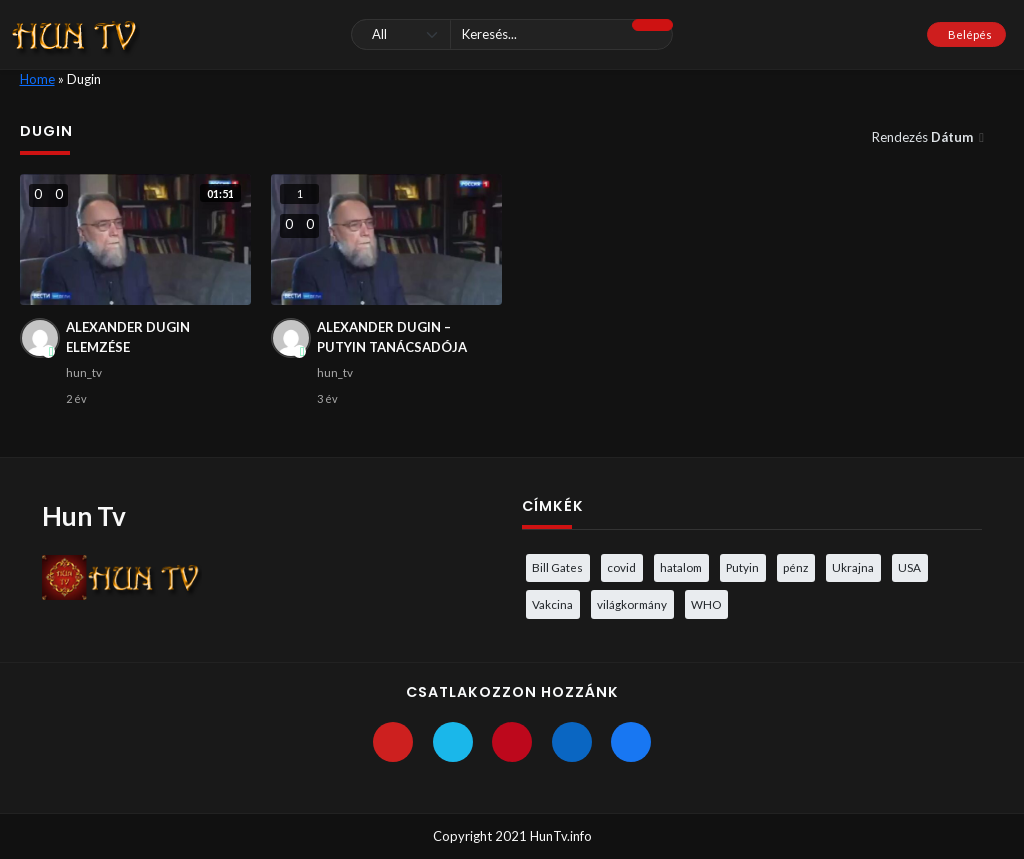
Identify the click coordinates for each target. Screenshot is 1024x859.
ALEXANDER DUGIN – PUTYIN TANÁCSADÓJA (392, 337)
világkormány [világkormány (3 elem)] (632, 604)
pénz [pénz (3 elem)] (795, 567)
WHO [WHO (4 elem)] (706, 604)
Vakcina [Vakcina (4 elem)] (552, 604)
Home (37, 79)
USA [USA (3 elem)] (909, 567)
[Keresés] (512, 34)
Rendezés (924, 137)
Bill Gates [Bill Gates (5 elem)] (557, 567)
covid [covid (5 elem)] (621, 567)
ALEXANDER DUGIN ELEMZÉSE (128, 337)
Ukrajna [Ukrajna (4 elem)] (853, 567)
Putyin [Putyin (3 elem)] (742, 567)
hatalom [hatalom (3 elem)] (681, 567)
